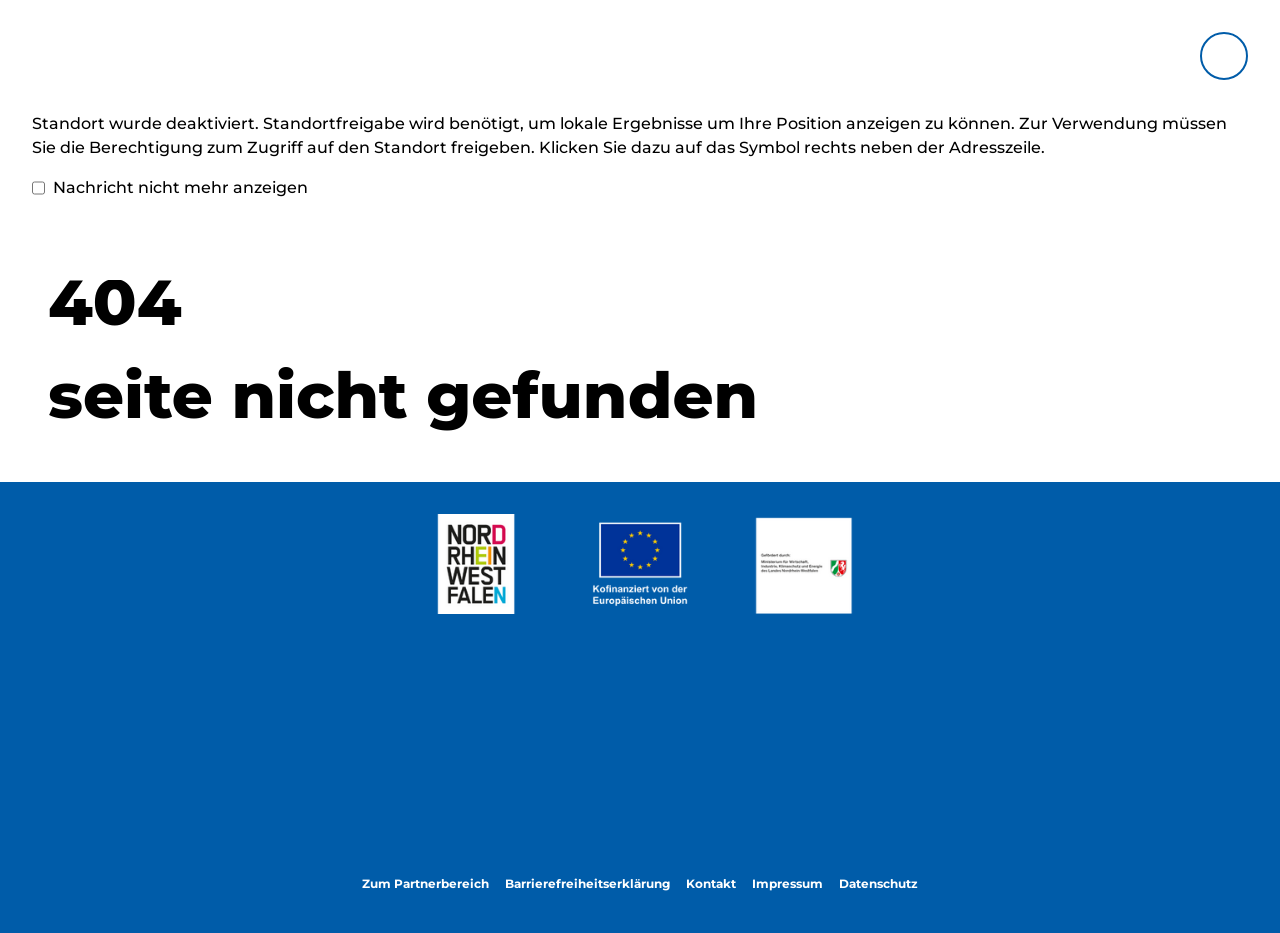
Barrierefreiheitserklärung (587, 883)
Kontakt (711, 883)
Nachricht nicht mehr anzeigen (170, 188)
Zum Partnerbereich (425, 883)
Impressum (787, 883)
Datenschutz (878, 883)
